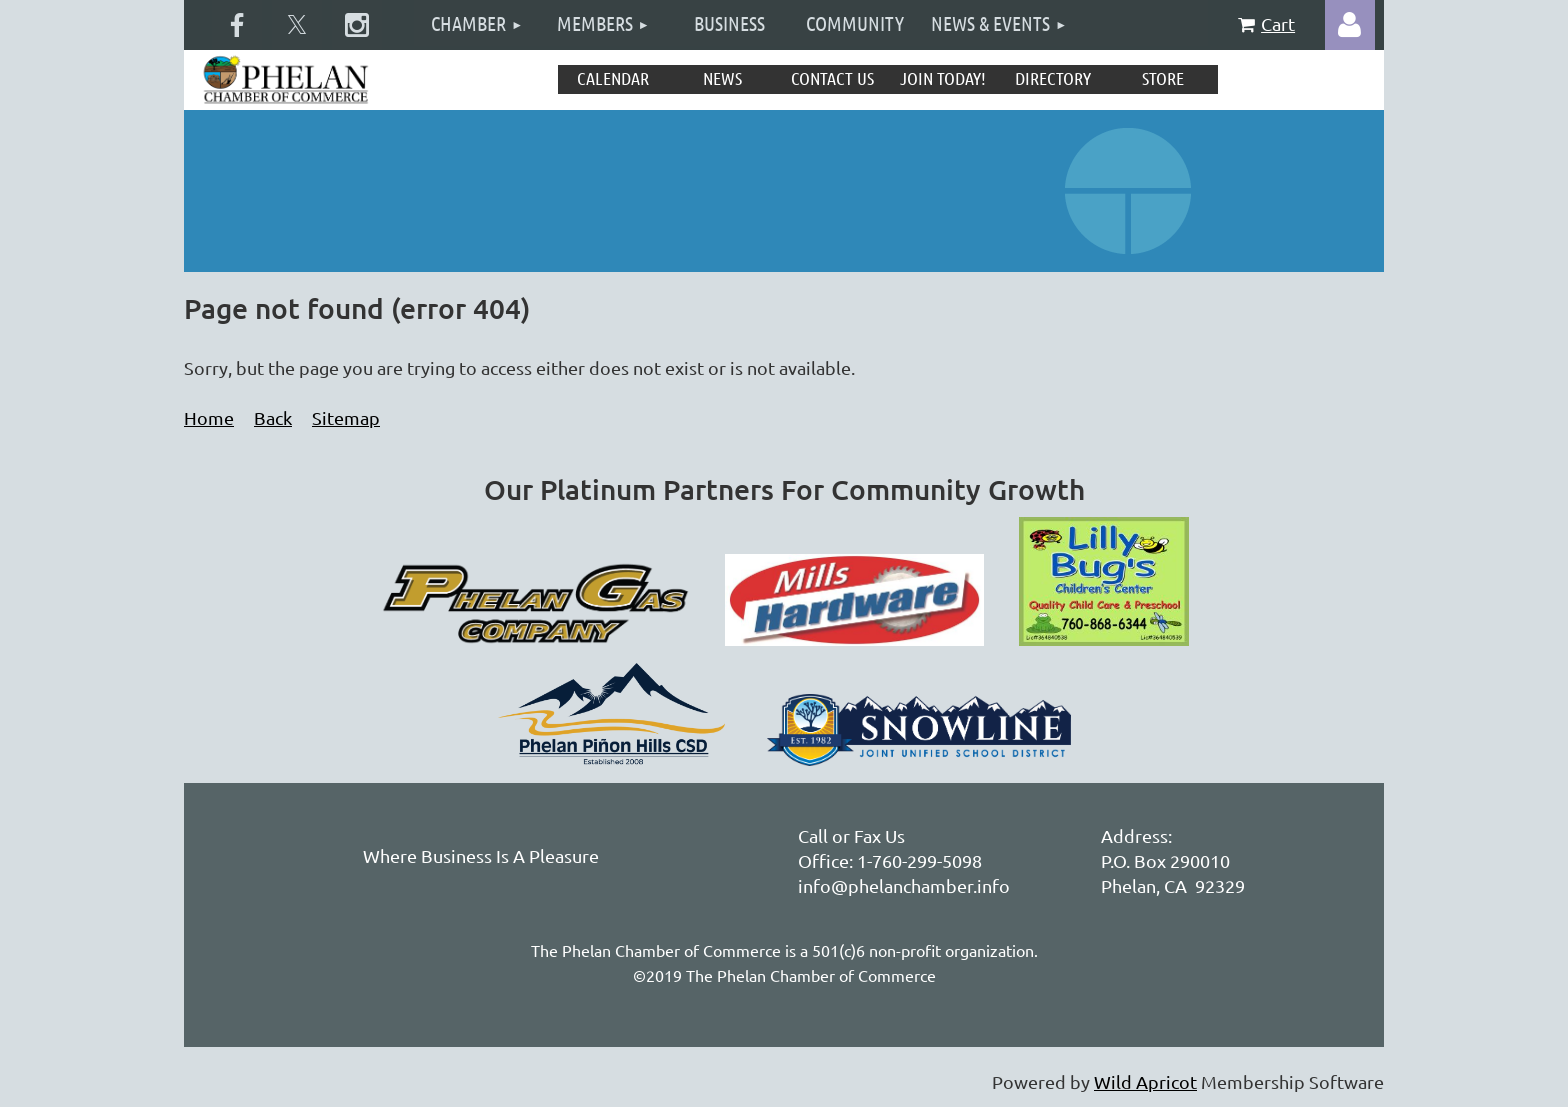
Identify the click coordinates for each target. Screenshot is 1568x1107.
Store (1163, 78)
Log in (1350, 25)
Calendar (613, 78)
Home (209, 417)
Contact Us (832, 78)
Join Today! (943, 78)
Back (273, 417)
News (722, 78)
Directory (1053, 78)
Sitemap (346, 417)
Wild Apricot (1145, 1081)
